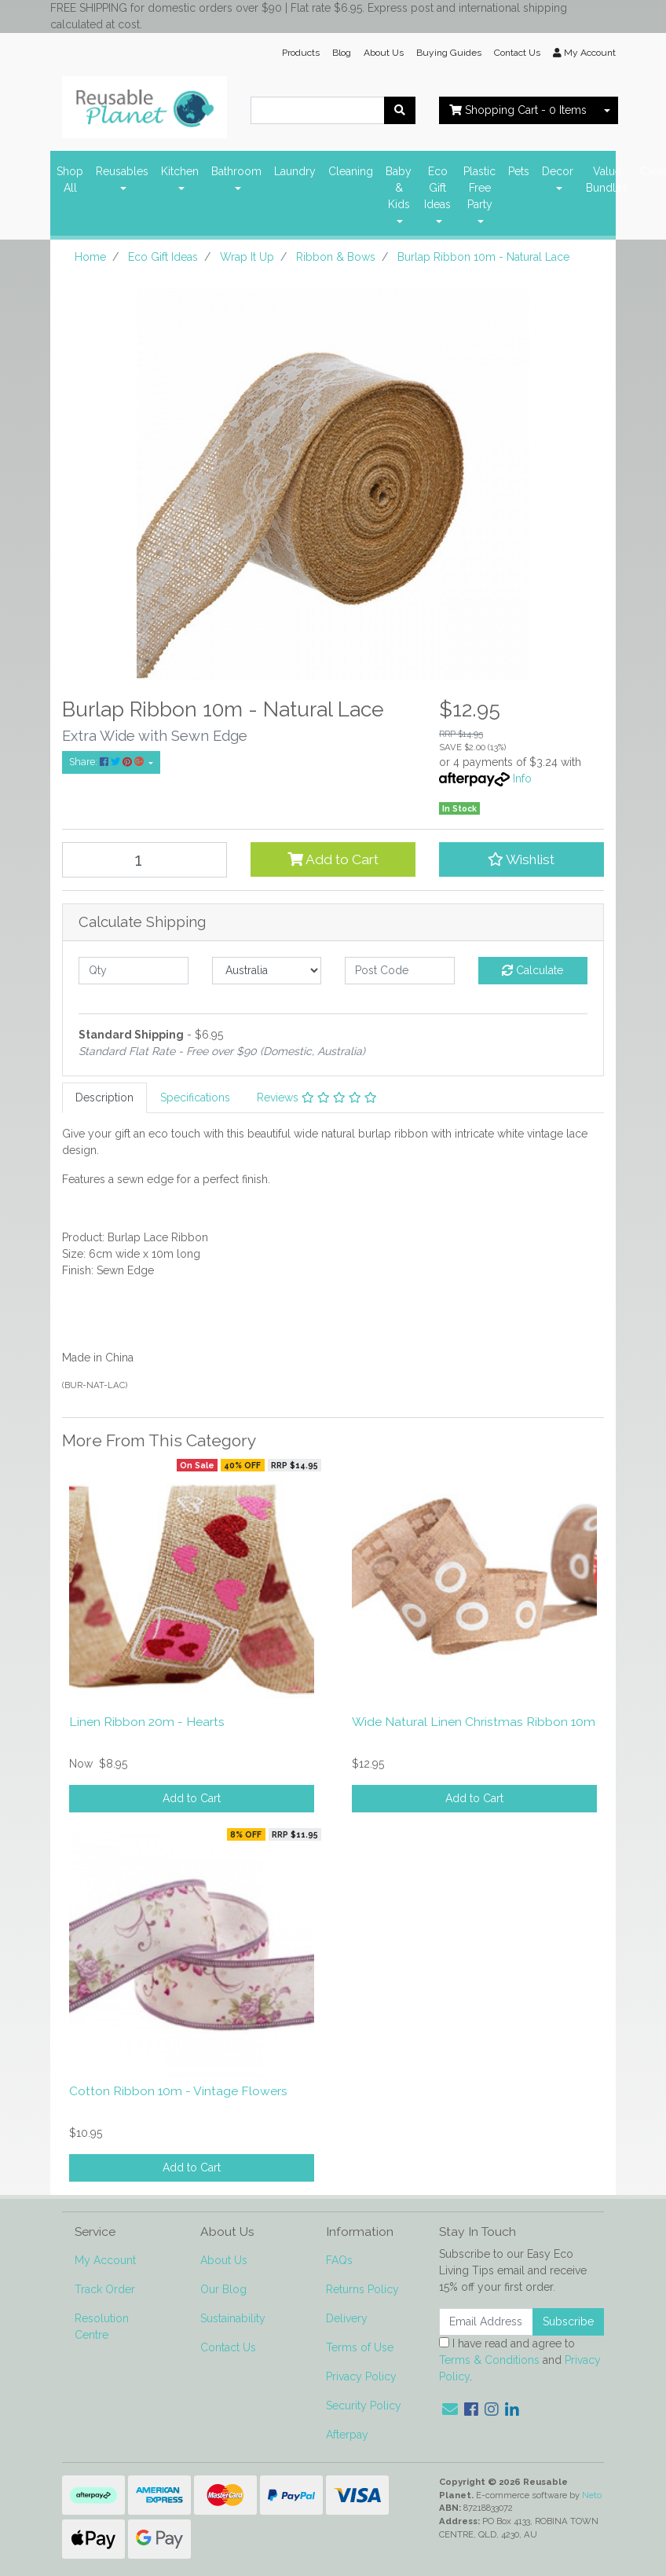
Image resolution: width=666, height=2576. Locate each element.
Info (522, 778)
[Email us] (450, 2409)
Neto (592, 2495)
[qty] (133, 970)
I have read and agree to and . (520, 2360)
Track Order (105, 2289)
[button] (521, 859)
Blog (341, 52)
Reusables (122, 171)
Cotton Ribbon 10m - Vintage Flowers (178, 2090)
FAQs (339, 2260)
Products (301, 52)
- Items (518, 110)
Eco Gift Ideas (437, 188)
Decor (557, 171)
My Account (105, 2260)
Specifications (195, 1097)
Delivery (347, 2318)
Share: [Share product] (107, 762)
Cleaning (350, 171)
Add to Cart (333, 859)
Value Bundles (607, 179)
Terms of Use (359, 2347)
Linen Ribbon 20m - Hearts (147, 1721)
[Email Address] (486, 2322)
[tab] (104, 1098)
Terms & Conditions (489, 2360)
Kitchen (180, 171)
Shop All (70, 179)
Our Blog (223, 2289)
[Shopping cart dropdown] (607, 110)
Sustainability (232, 2318)
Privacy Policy (361, 2376)
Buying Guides (448, 52)
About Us (384, 52)
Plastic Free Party (479, 188)
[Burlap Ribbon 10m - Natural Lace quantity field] (144, 860)
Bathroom (236, 171)
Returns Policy (362, 2289)
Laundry (295, 171)
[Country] (267, 970)
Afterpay (347, 2434)
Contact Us (517, 52)
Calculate (532, 970)
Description (104, 1097)
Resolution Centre (102, 2326)
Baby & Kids (399, 188)
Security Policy (363, 2405)
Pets (518, 171)
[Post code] (400, 970)
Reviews (317, 1097)
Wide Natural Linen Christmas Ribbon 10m (473, 1721)
